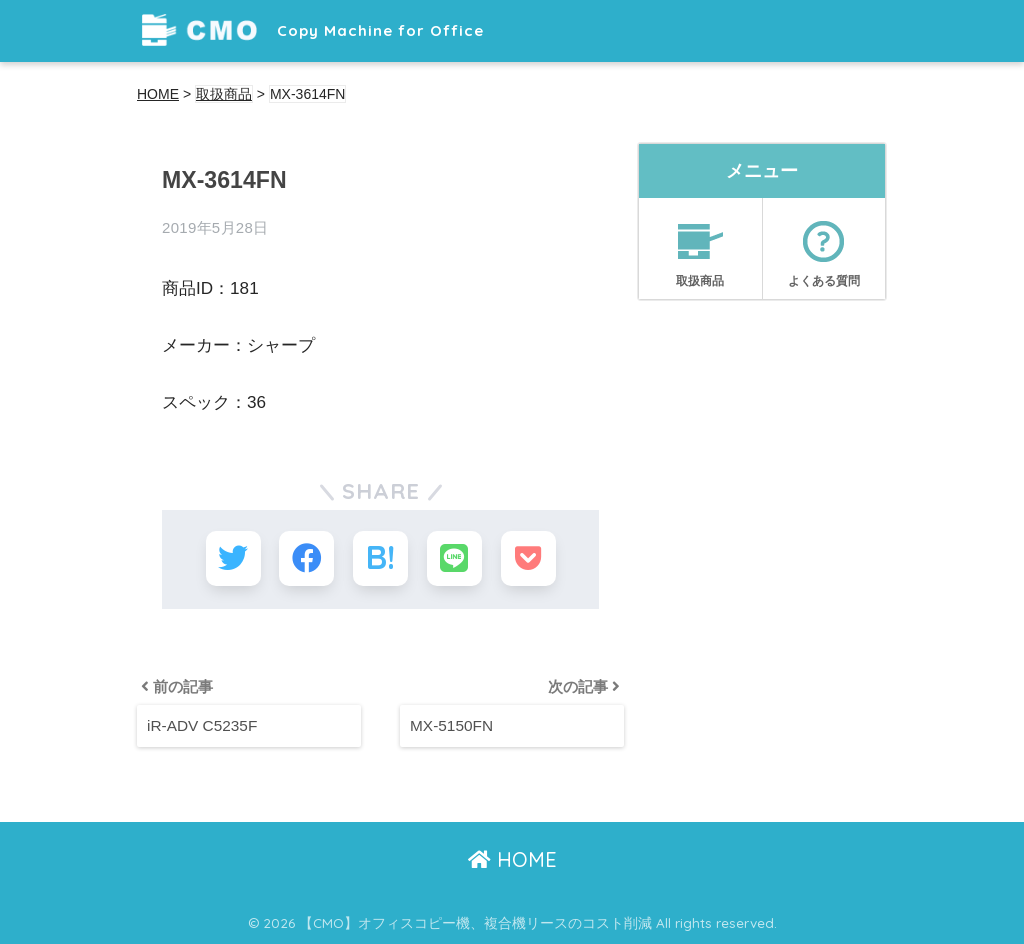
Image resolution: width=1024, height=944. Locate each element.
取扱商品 (700, 247)
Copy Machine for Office (313, 30)
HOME (512, 859)
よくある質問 (824, 247)
